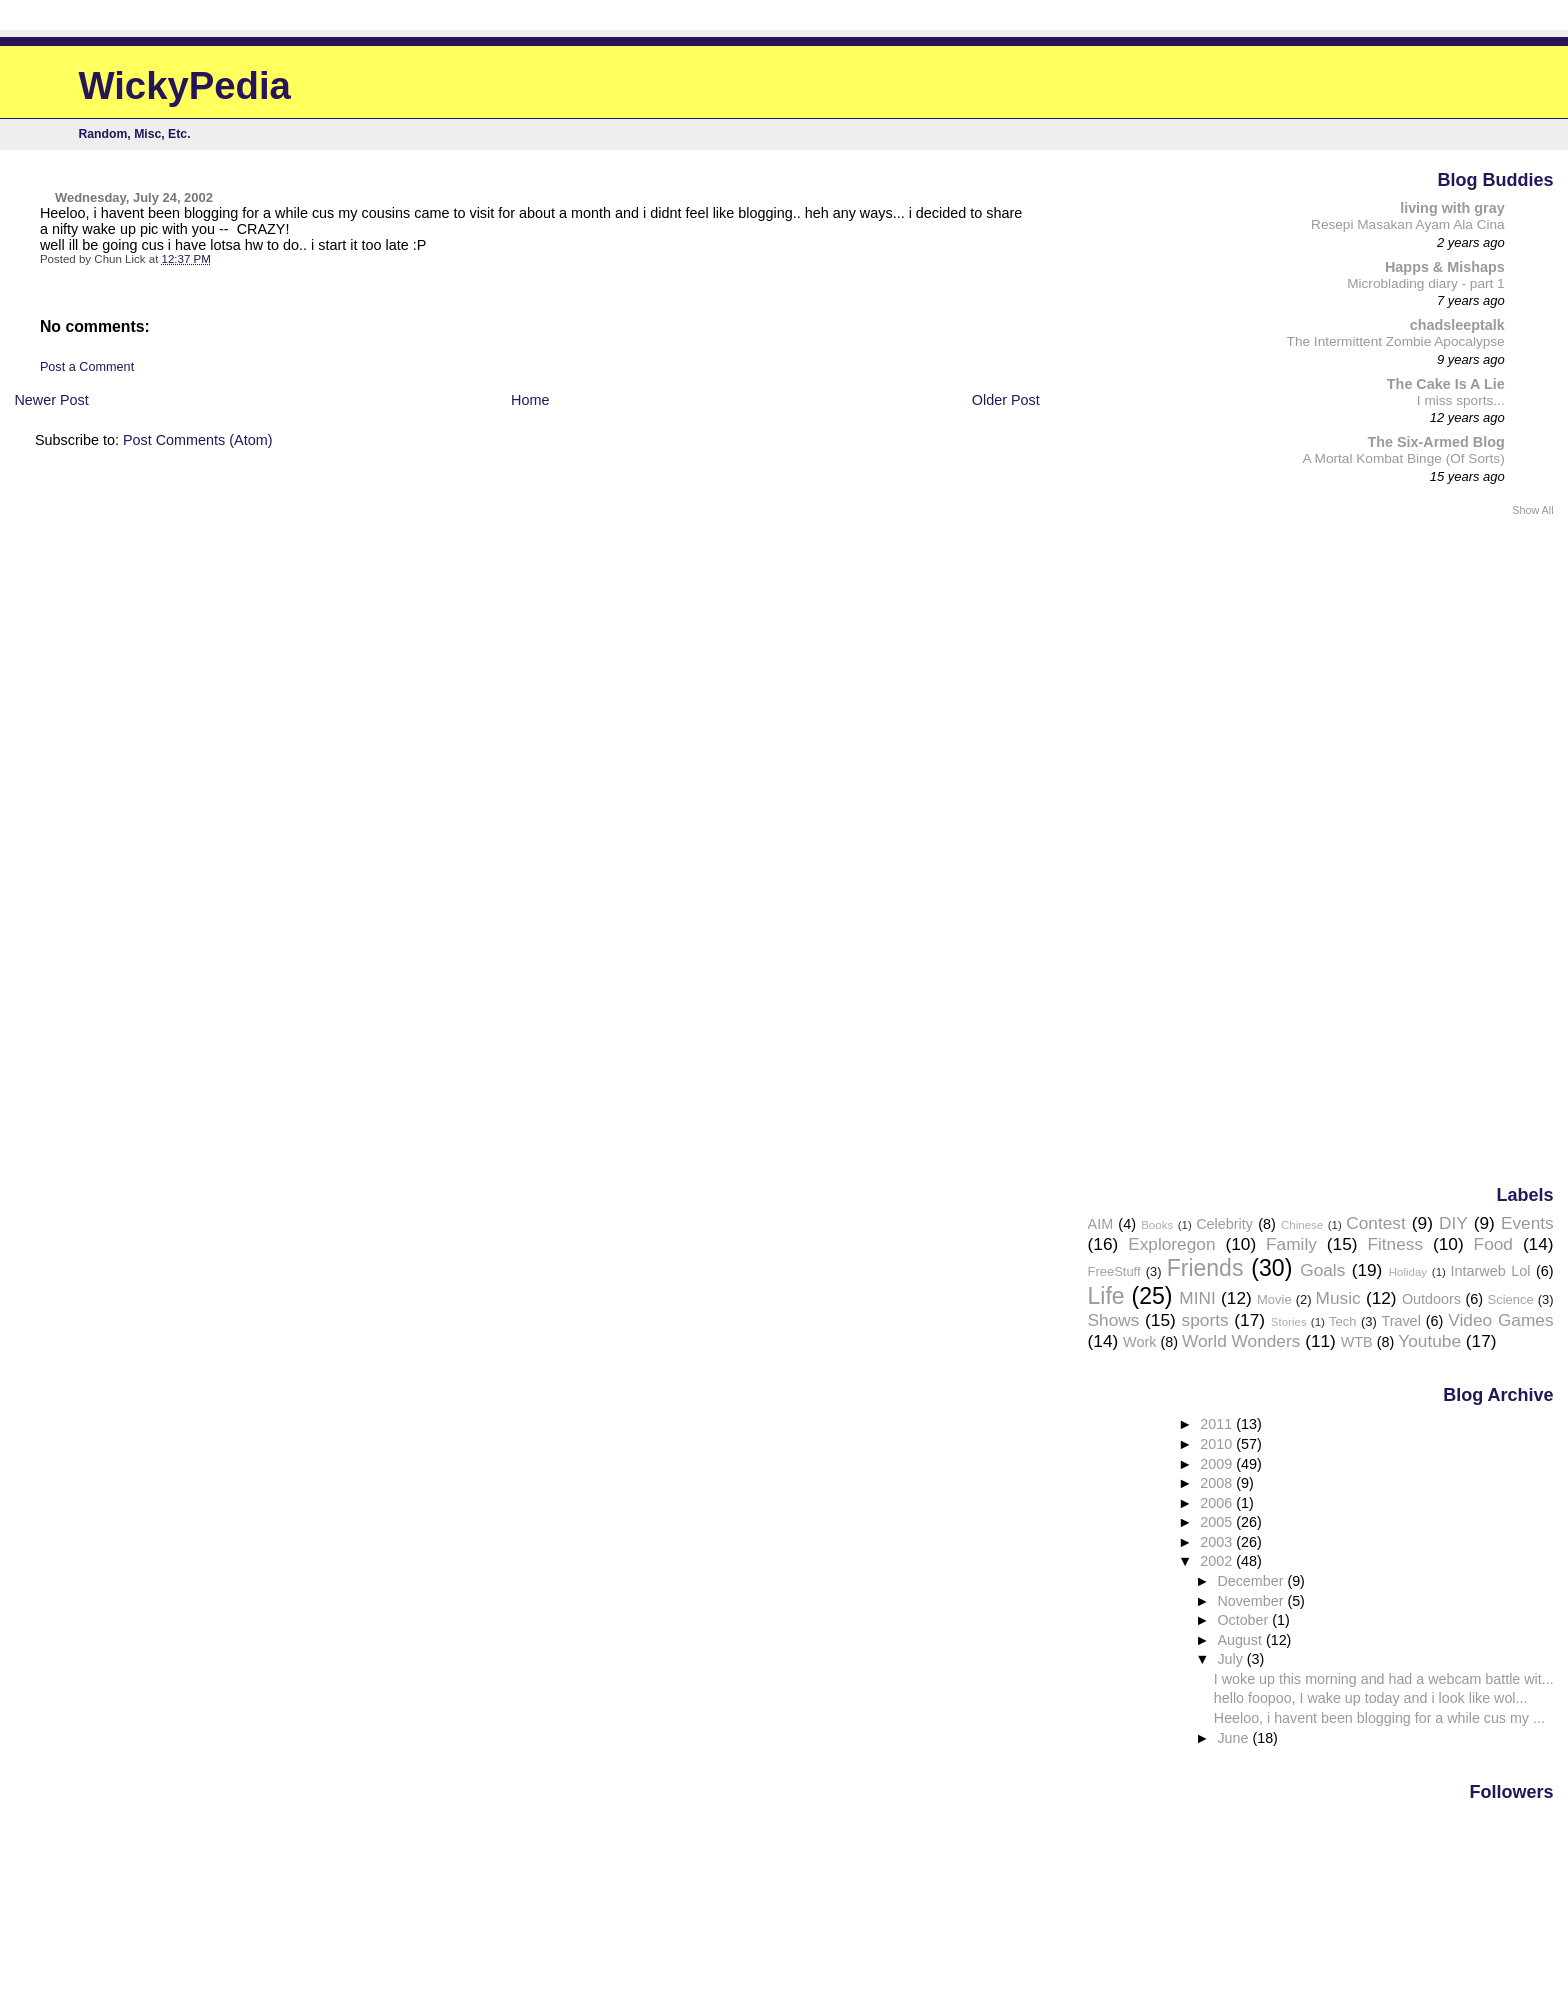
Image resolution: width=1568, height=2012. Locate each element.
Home (530, 400)
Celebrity (1224, 1224)
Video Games (1500, 1320)
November (1252, 1601)
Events (1527, 1223)
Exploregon (1171, 1244)
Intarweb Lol (1491, 1271)
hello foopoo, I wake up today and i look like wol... (1371, 1698)
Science (1511, 1299)
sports (1205, 1320)
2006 (1218, 1503)
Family (1291, 1244)
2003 (1218, 1542)
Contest (1376, 1223)
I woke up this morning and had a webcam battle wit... (1384, 1679)
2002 (1218, 1561)
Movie (1274, 1299)
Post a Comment (87, 367)
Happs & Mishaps (1445, 267)
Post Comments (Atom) (198, 440)
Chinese (1302, 1225)
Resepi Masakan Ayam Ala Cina (1408, 224)
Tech (1342, 1321)
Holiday (1408, 1272)
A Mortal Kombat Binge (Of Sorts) (1404, 458)
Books (1157, 1225)
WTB (1357, 1342)
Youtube (1429, 1341)
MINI (1197, 1298)
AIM (1101, 1224)
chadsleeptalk (1457, 325)
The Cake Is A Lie (1446, 384)
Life (1106, 1296)
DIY (1453, 1223)
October (1244, 1620)
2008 (1218, 1483)
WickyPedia (184, 85)
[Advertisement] (1474, 849)
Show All (1532, 510)
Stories (1289, 1322)
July (1231, 1659)
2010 (1218, 1444)
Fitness (1395, 1244)
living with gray (1452, 208)
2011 (1218, 1424)
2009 (1218, 1464)
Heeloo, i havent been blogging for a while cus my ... (1379, 1718)
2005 (1218, 1522)
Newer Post (51, 400)
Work (1139, 1342)
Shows (1114, 1320)
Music (1338, 1298)
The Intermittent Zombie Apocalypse (1396, 341)
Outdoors (1431, 1299)
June (1234, 1738)
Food (1493, 1244)
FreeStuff (1114, 1271)
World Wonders (1241, 1341)
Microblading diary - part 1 (1426, 283)
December (1252, 1581)
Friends (1205, 1268)
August (1241, 1640)
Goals (1322, 1270)
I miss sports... (1461, 400)
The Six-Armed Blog (1435, 442)
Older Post (1006, 400)
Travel (1400, 1321)
